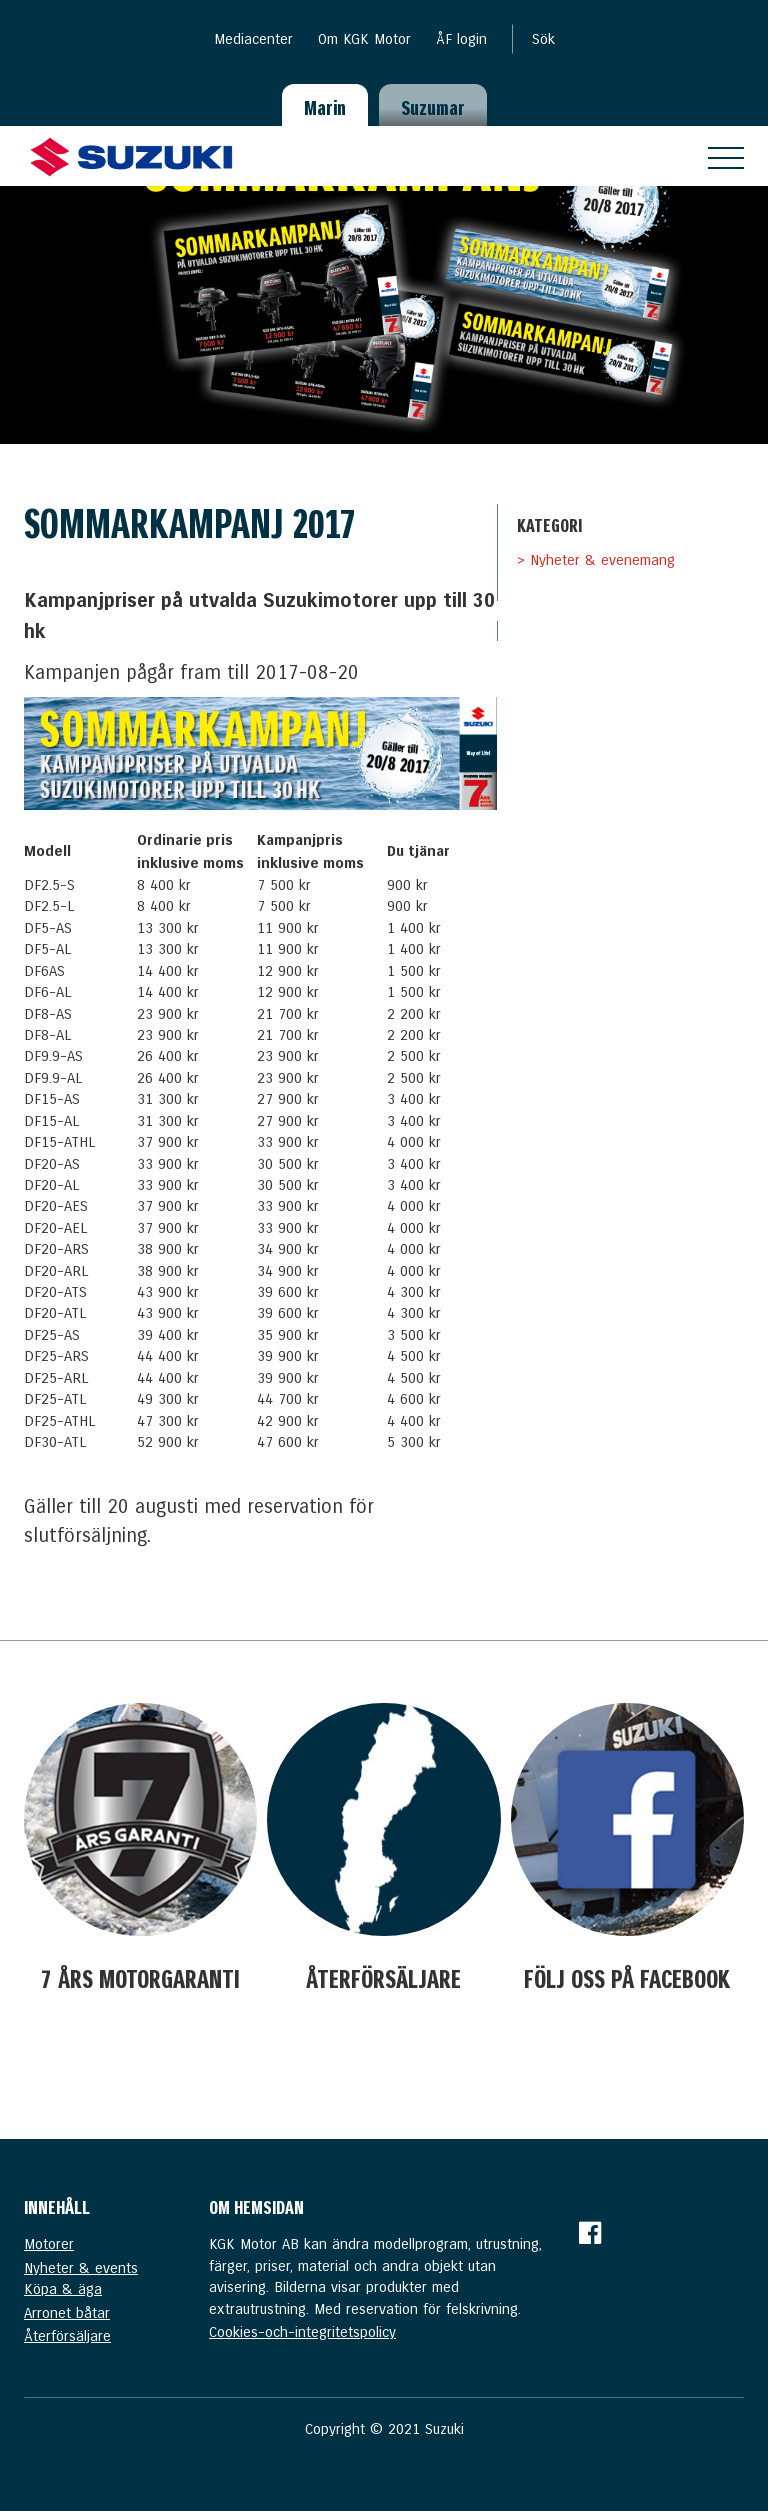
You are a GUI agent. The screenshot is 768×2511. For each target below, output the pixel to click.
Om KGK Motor (364, 39)
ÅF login (461, 39)
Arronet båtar (67, 2313)
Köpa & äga (63, 2289)
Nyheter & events (81, 2268)
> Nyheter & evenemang (596, 560)
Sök (543, 39)
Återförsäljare (67, 2336)
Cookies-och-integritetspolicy (302, 2332)
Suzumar (433, 108)
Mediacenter (253, 39)
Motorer (49, 2244)
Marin (325, 108)
